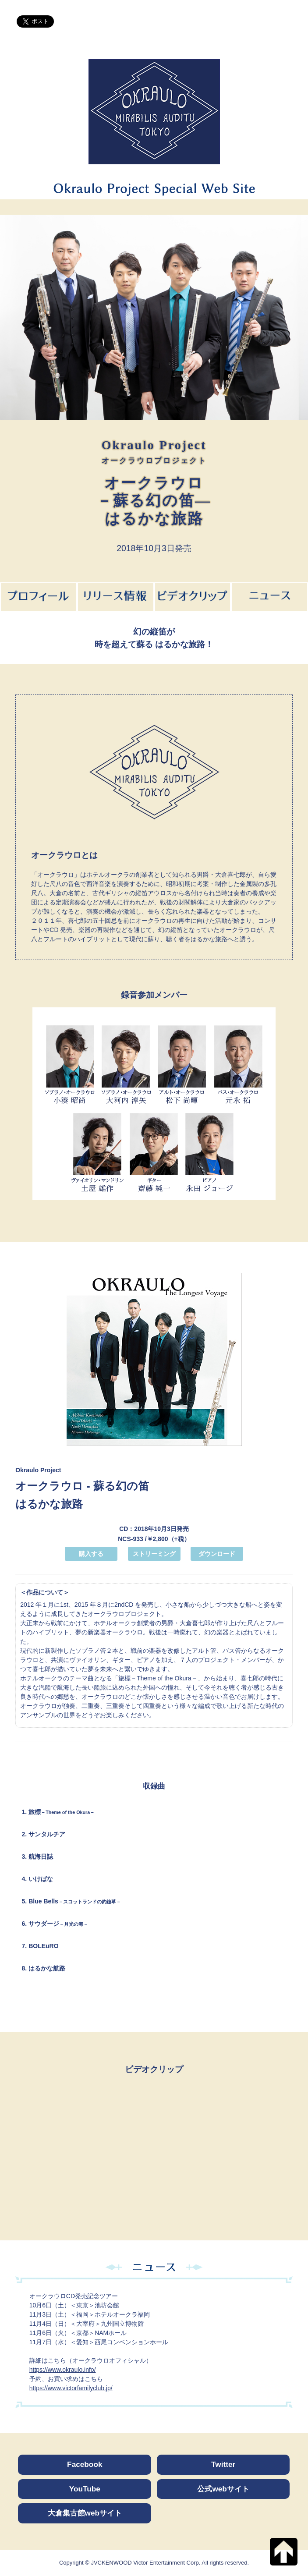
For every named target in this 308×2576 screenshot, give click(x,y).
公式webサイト (223, 2488)
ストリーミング (154, 1553)
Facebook (84, 2464)
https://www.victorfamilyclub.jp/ (71, 2388)
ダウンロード (216, 1553)
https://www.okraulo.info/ (62, 2369)
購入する (91, 1553)
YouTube (84, 2488)
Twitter (223, 2464)
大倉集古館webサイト (85, 2513)
